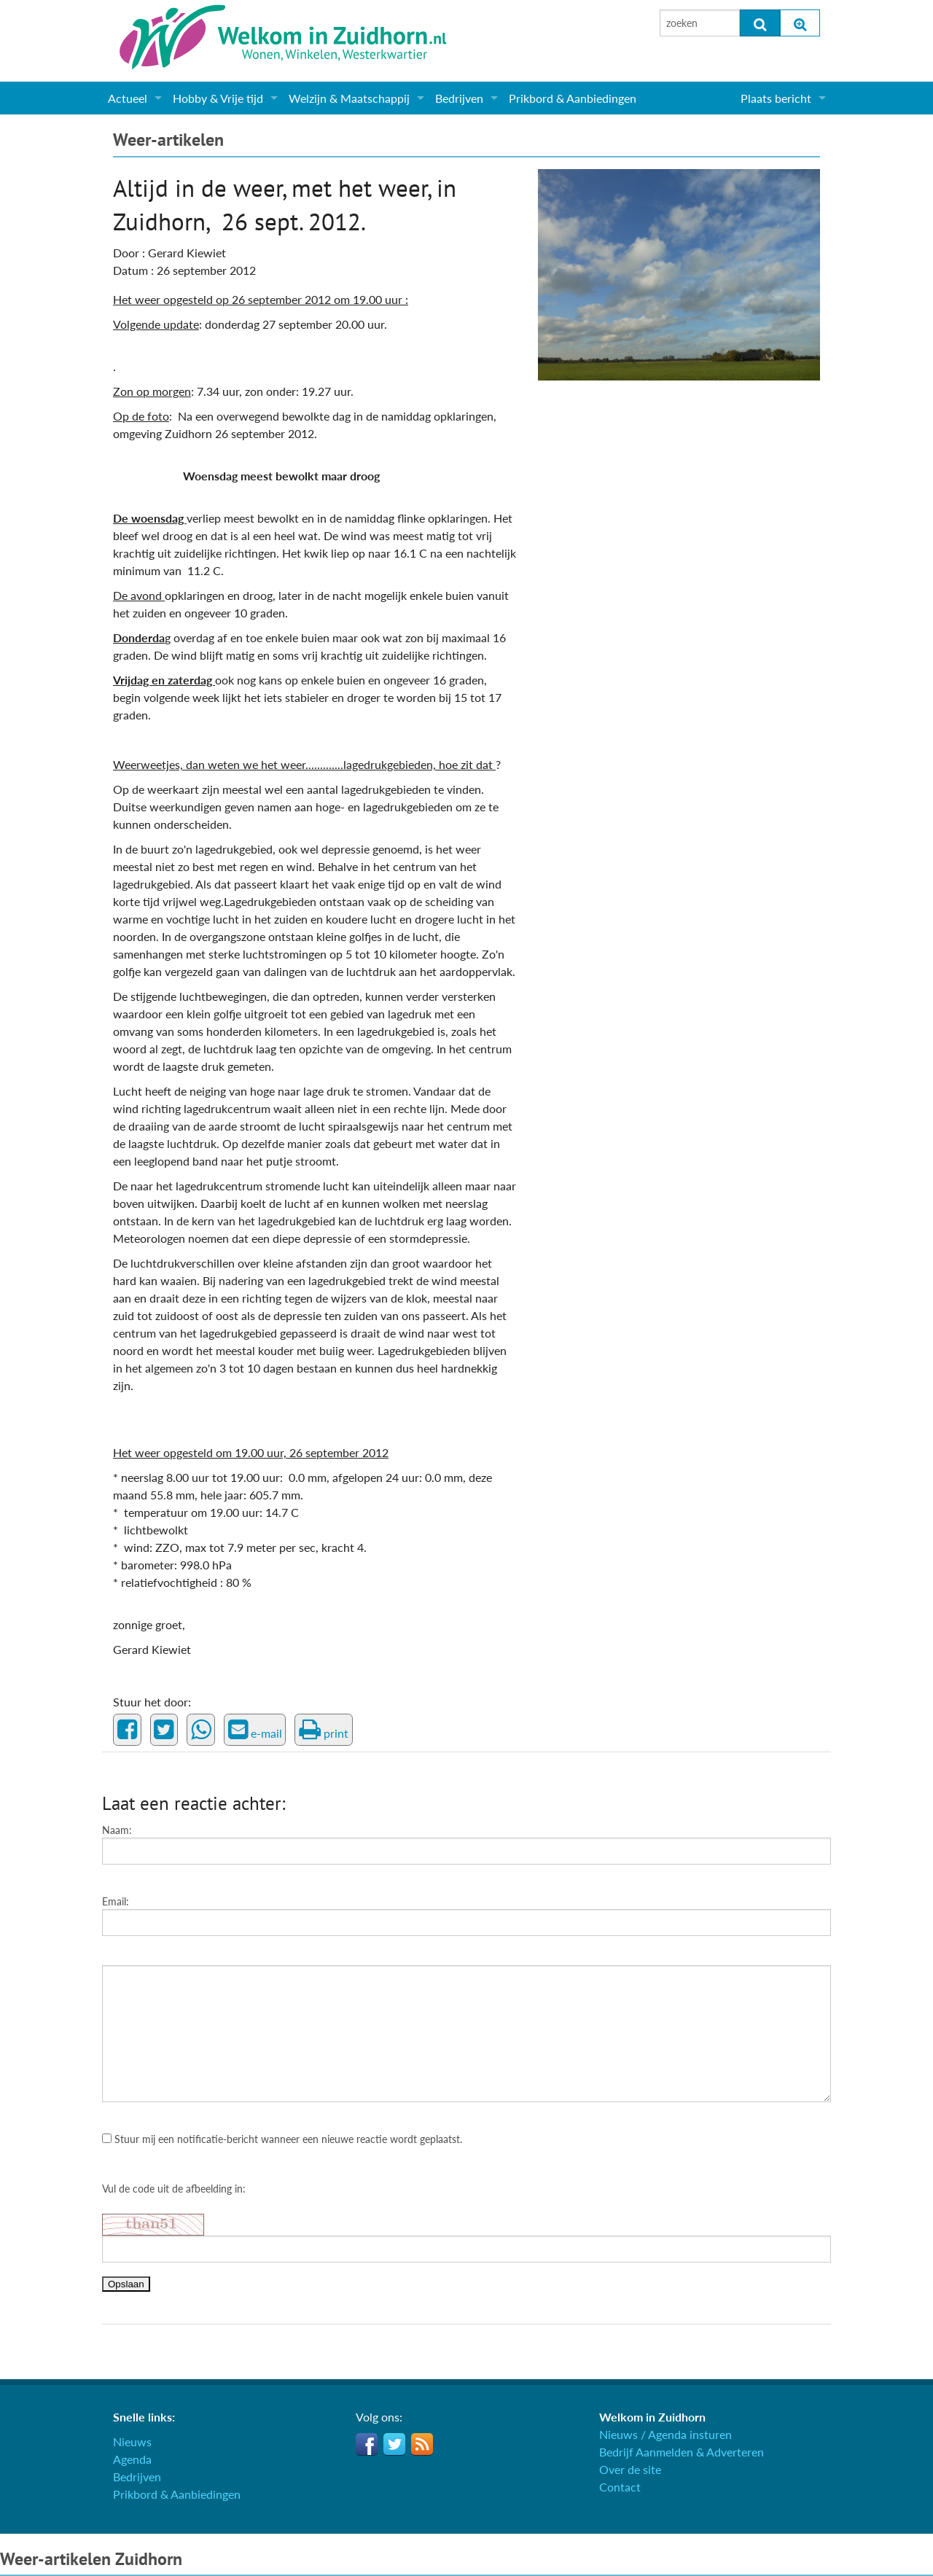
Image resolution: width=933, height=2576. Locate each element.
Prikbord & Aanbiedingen (572, 98)
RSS (422, 2444)
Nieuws (132, 2441)
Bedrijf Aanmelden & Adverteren (681, 2452)
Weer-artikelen (168, 139)
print (323, 1729)
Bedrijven (459, 98)
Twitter (394, 2444)
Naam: (117, 1830)
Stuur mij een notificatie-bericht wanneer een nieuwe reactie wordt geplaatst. (282, 2139)
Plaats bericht (776, 98)
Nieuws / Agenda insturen (665, 2434)
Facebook (367, 2444)
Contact (620, 2487)
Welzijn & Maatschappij (349, 98)
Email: (115, 1901)
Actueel (127, 98)
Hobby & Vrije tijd (218, 98)
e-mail (255, 1729)
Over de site (630, 2469)
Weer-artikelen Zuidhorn (91, 2559)
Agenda (132, 2459)
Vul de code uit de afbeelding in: (174, 2188)
